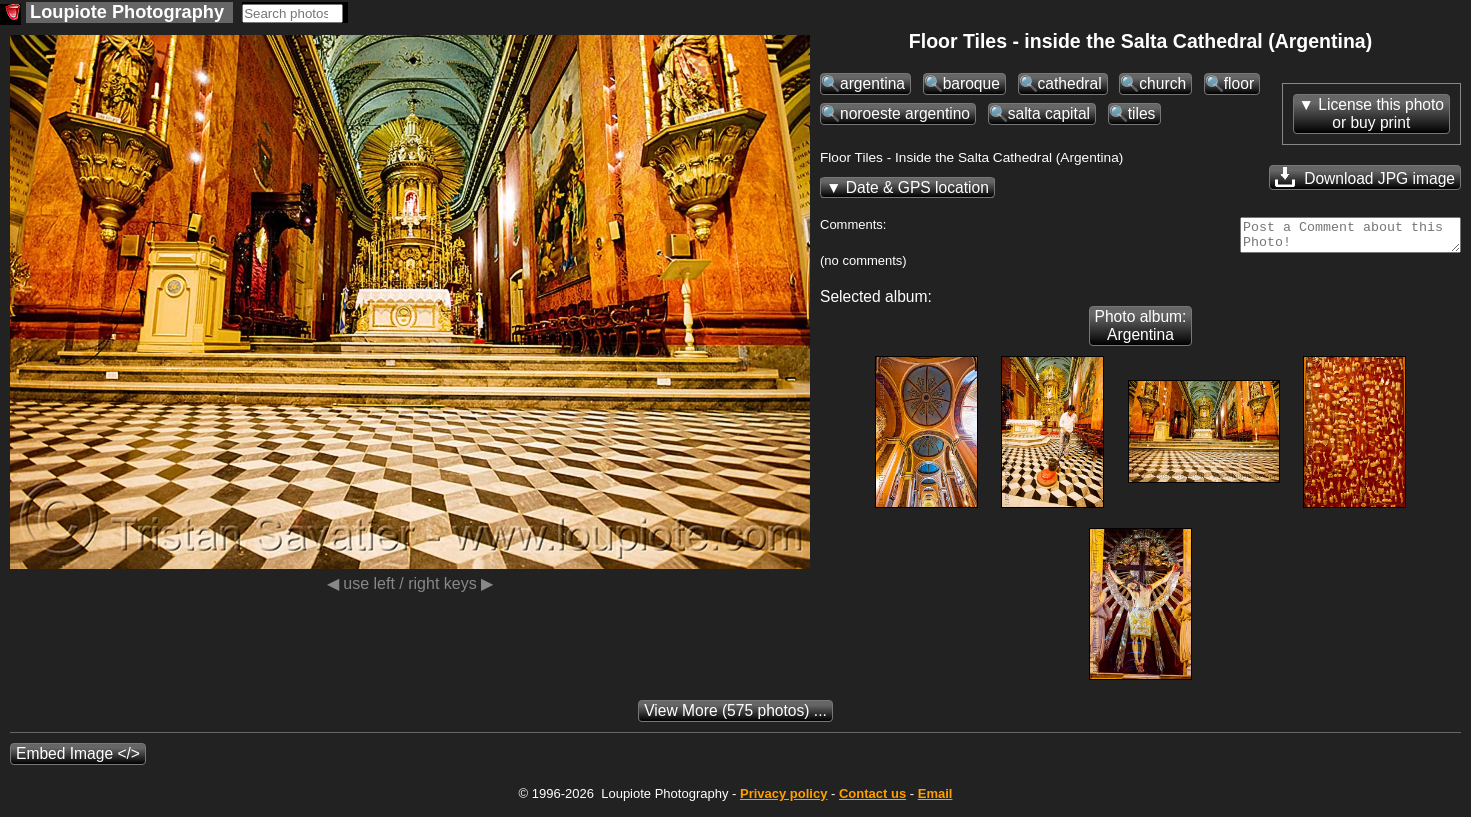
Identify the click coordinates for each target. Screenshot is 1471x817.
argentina (872, 83)
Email (935, 799)
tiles (1142, 113)
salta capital (1049, 113)
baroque (971, 83)
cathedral (1070, 83)
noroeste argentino (905, 113)
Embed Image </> (78, 759)
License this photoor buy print (1381, 113)
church (1162, 83)
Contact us (872, 799)
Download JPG (1365, 177)
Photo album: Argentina (1141, 331)
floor (1239, 83)
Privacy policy (783, 799)
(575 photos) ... (735, 716)
